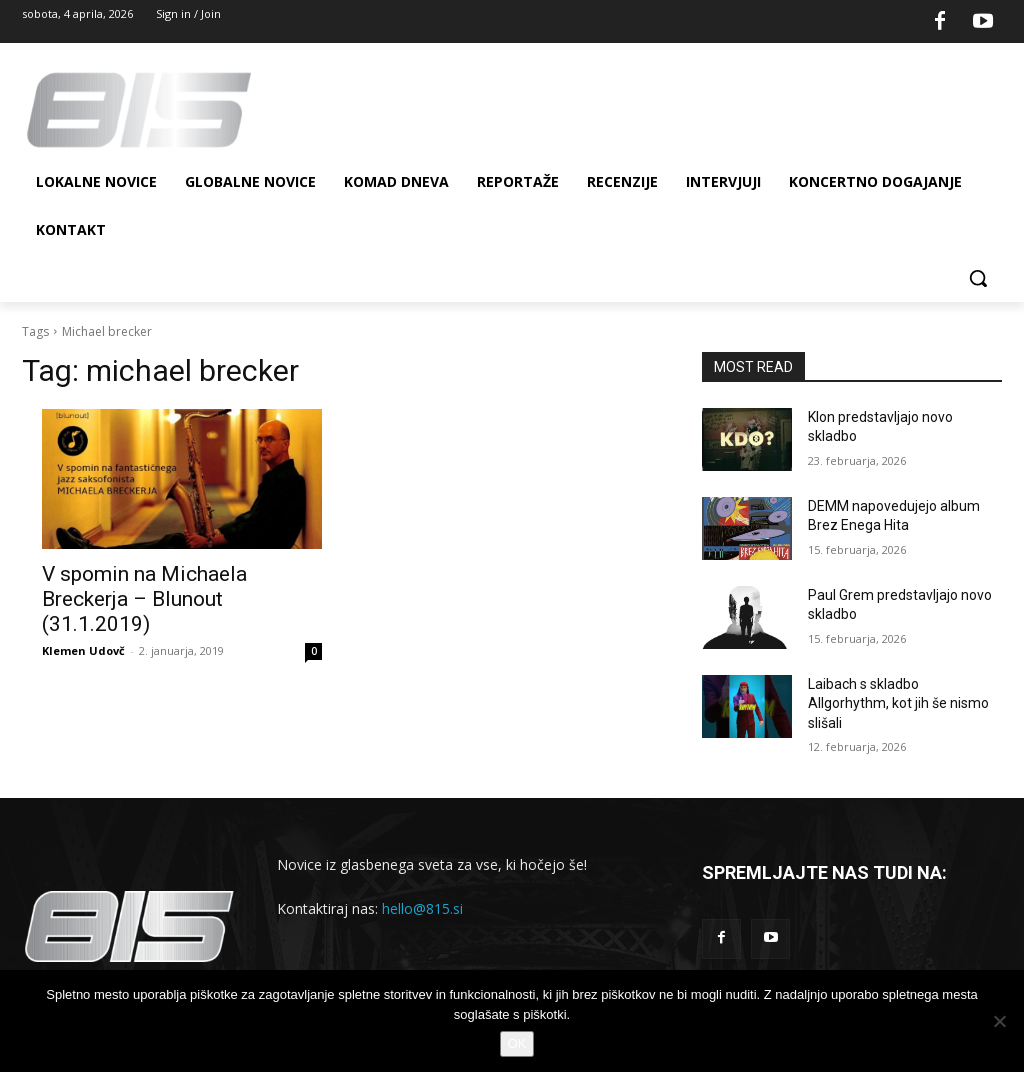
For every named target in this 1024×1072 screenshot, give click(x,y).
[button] (978, 278)
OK (517, 1043)
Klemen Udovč (83, 650)
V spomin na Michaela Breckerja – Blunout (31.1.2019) (144, 599)
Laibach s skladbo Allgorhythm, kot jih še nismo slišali (898, 703)
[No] (999, 1021)
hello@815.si (422, 908)
